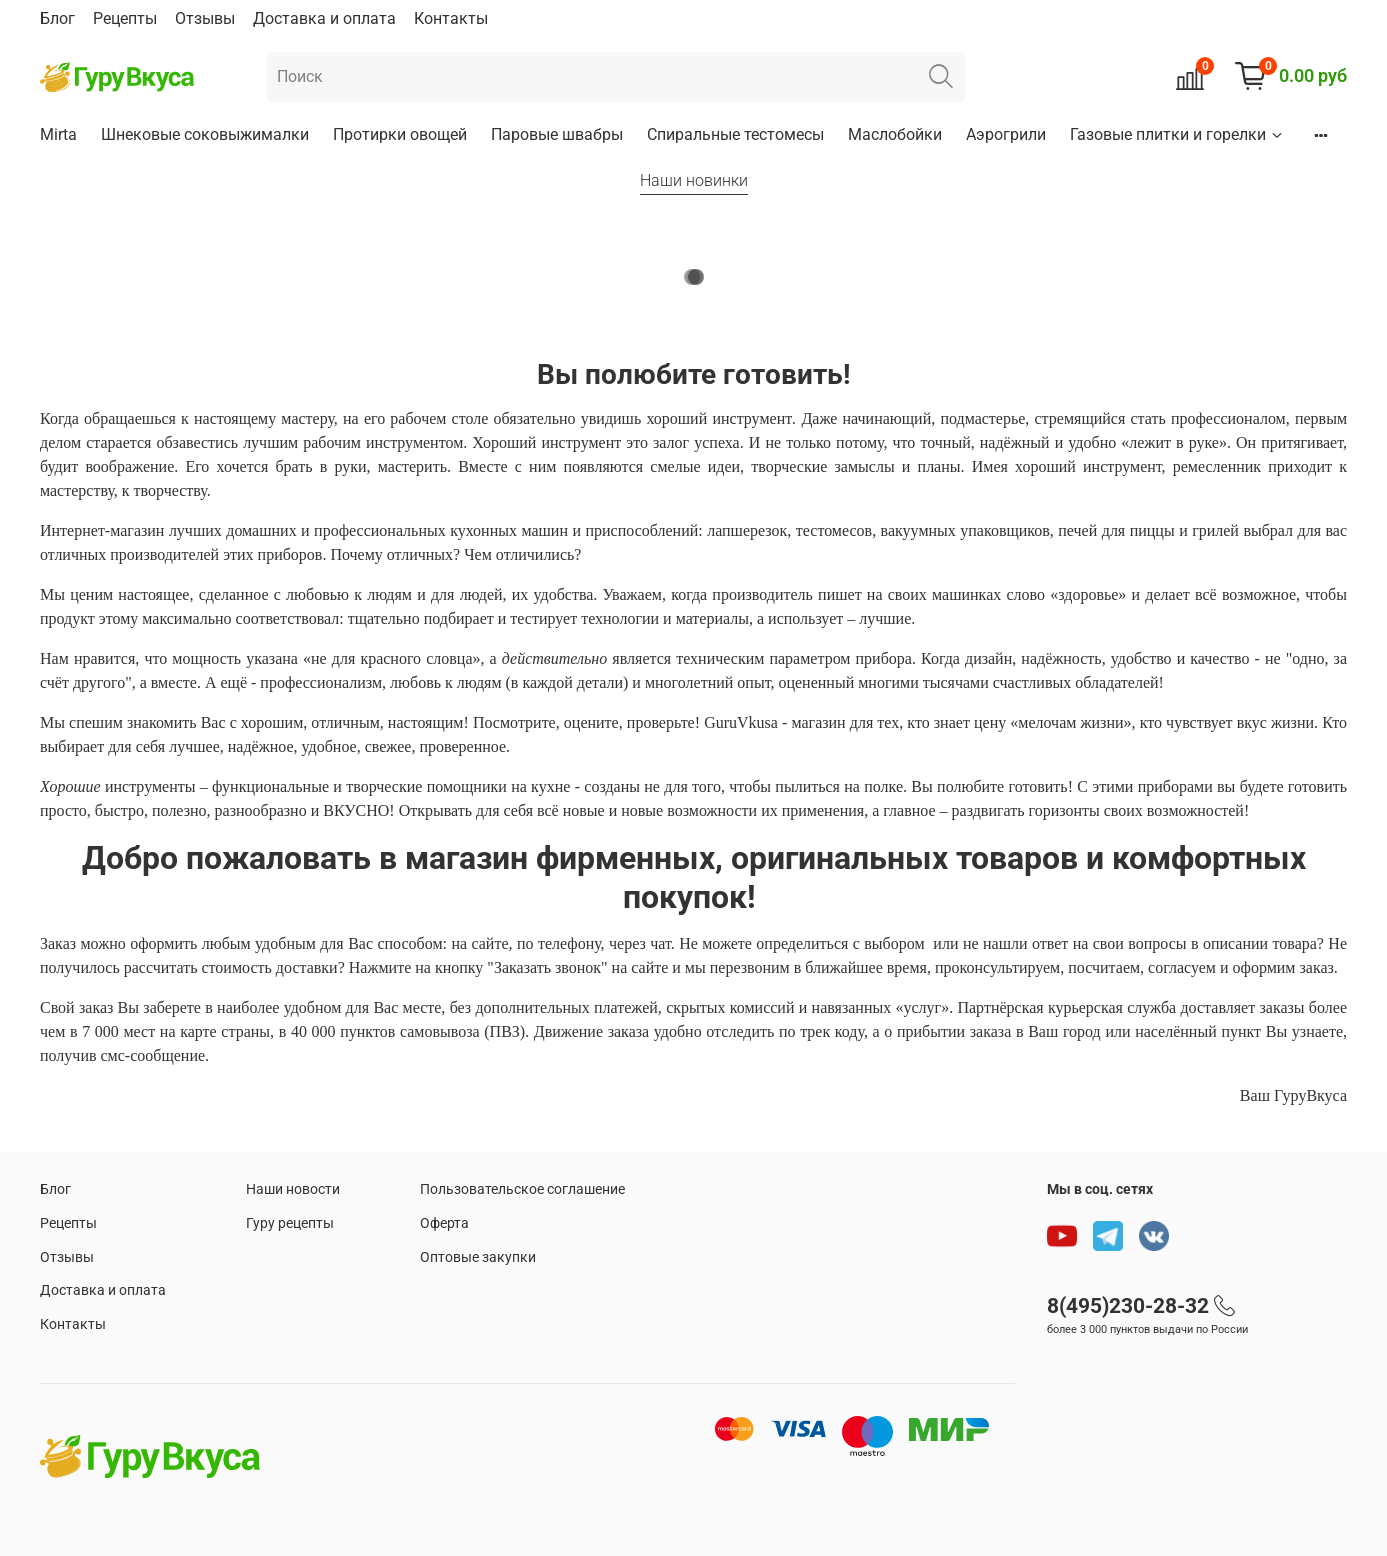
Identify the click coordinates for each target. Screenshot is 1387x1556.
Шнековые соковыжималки (205, 134)
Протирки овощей (400, 134)
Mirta (58, 134)
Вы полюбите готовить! (694, 374)
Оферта (444, 1223)
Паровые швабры (557, 134)
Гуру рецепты (290, 1223)
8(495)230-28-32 (1128, 1306)
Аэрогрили (1006, 134)
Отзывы (205, 18)
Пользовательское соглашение (522, 1189)
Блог (57, 18)
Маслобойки (895, 134)
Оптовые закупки (478, 1257)
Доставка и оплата (324, 18)
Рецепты (125, 18)
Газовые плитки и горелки (1177, 134)
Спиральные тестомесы (735, 134)
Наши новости (293, 1189)
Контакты (451, 18)
